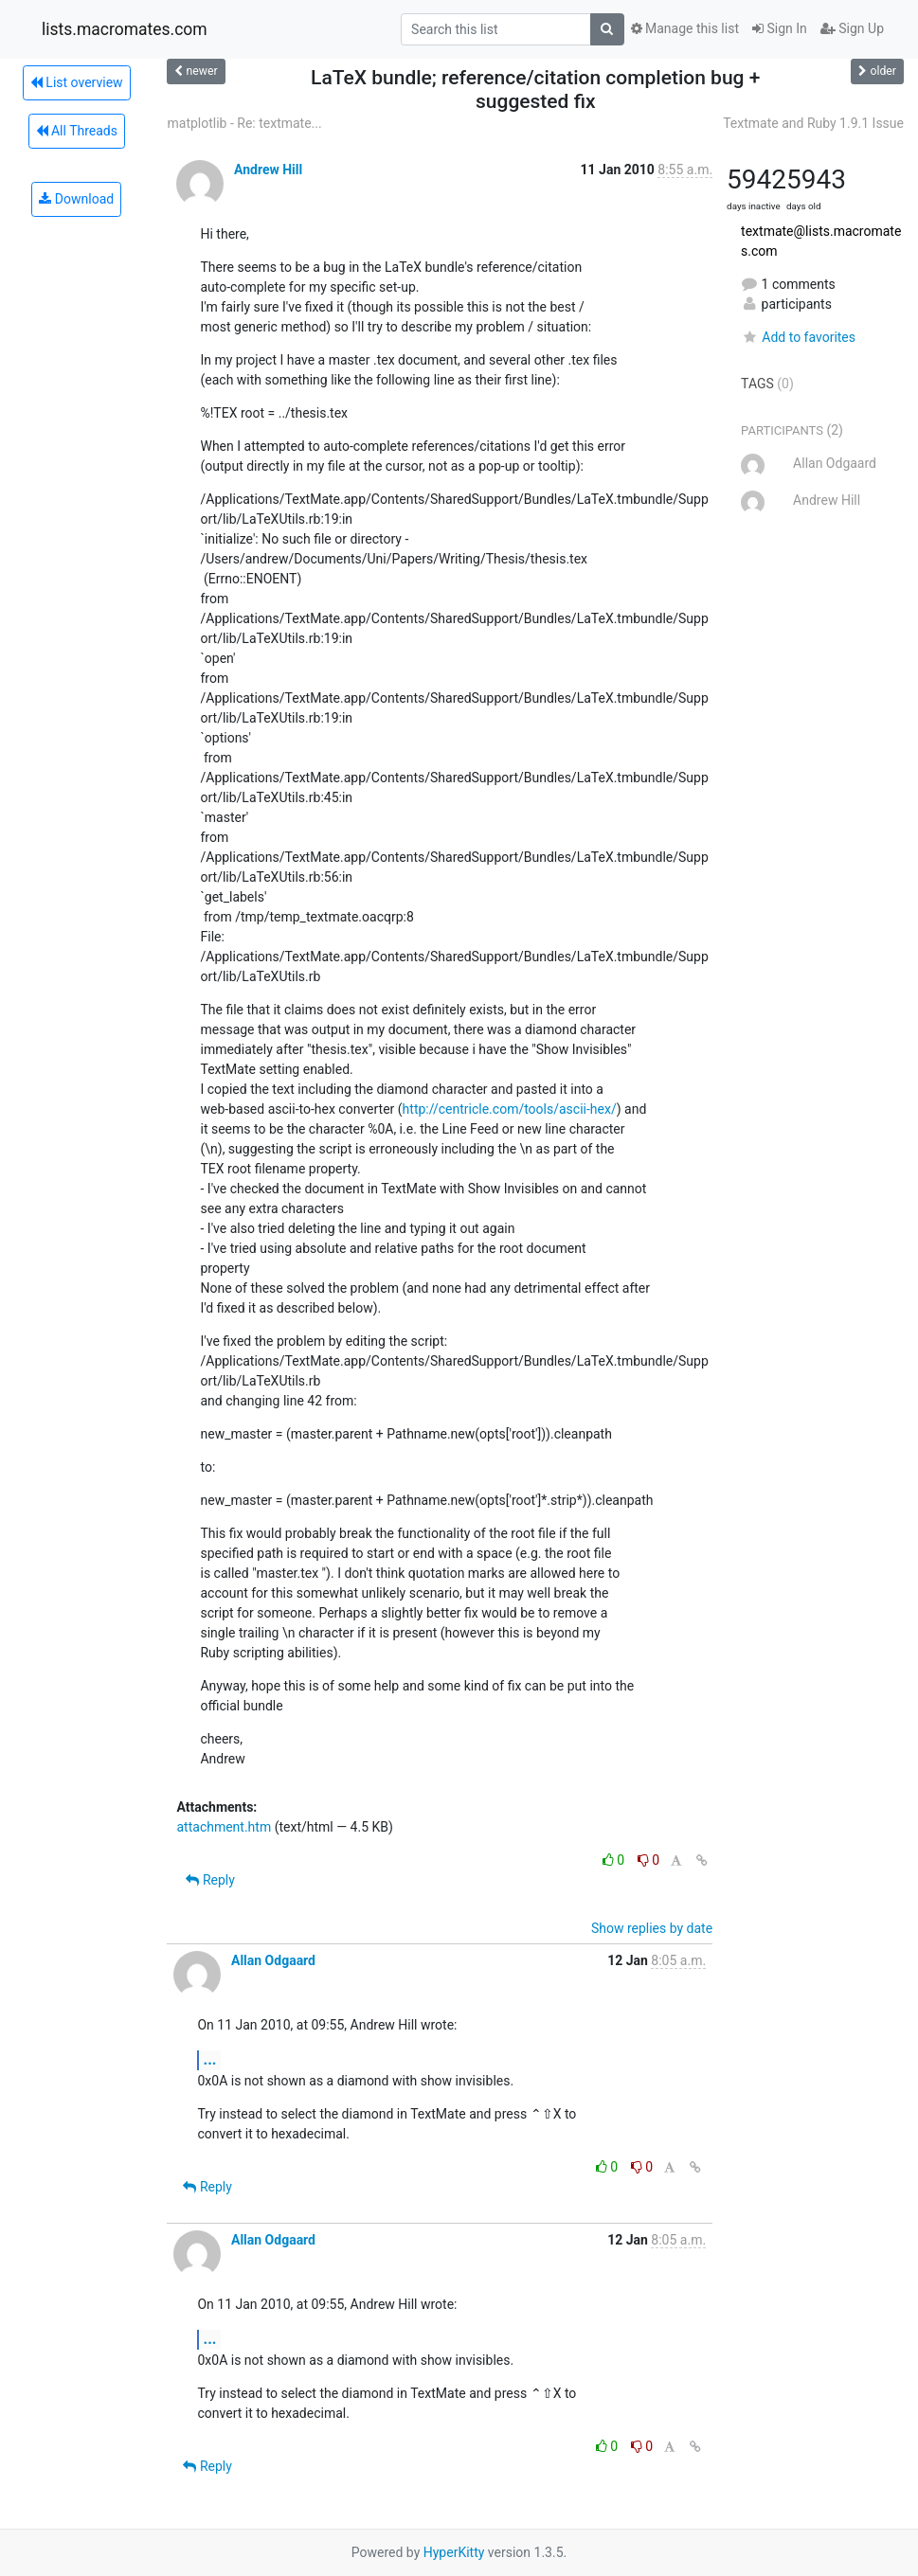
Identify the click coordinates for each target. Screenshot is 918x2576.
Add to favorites (798, 337)
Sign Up (852, 28)
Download (76, 198)
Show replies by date (651, 1928)
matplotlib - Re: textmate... (244, 123)
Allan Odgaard (273, 1960)
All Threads (76, 130)
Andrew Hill (268, 169)
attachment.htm (223, 1826)
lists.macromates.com (124, 29)
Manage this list (685, 28)
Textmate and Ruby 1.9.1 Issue (813, 123)
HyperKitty (454, 2552)
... (209, 2059)
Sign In (779, 28)
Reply (210, 1879)
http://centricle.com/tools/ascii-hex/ (510, 1109)
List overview (76, 82)
